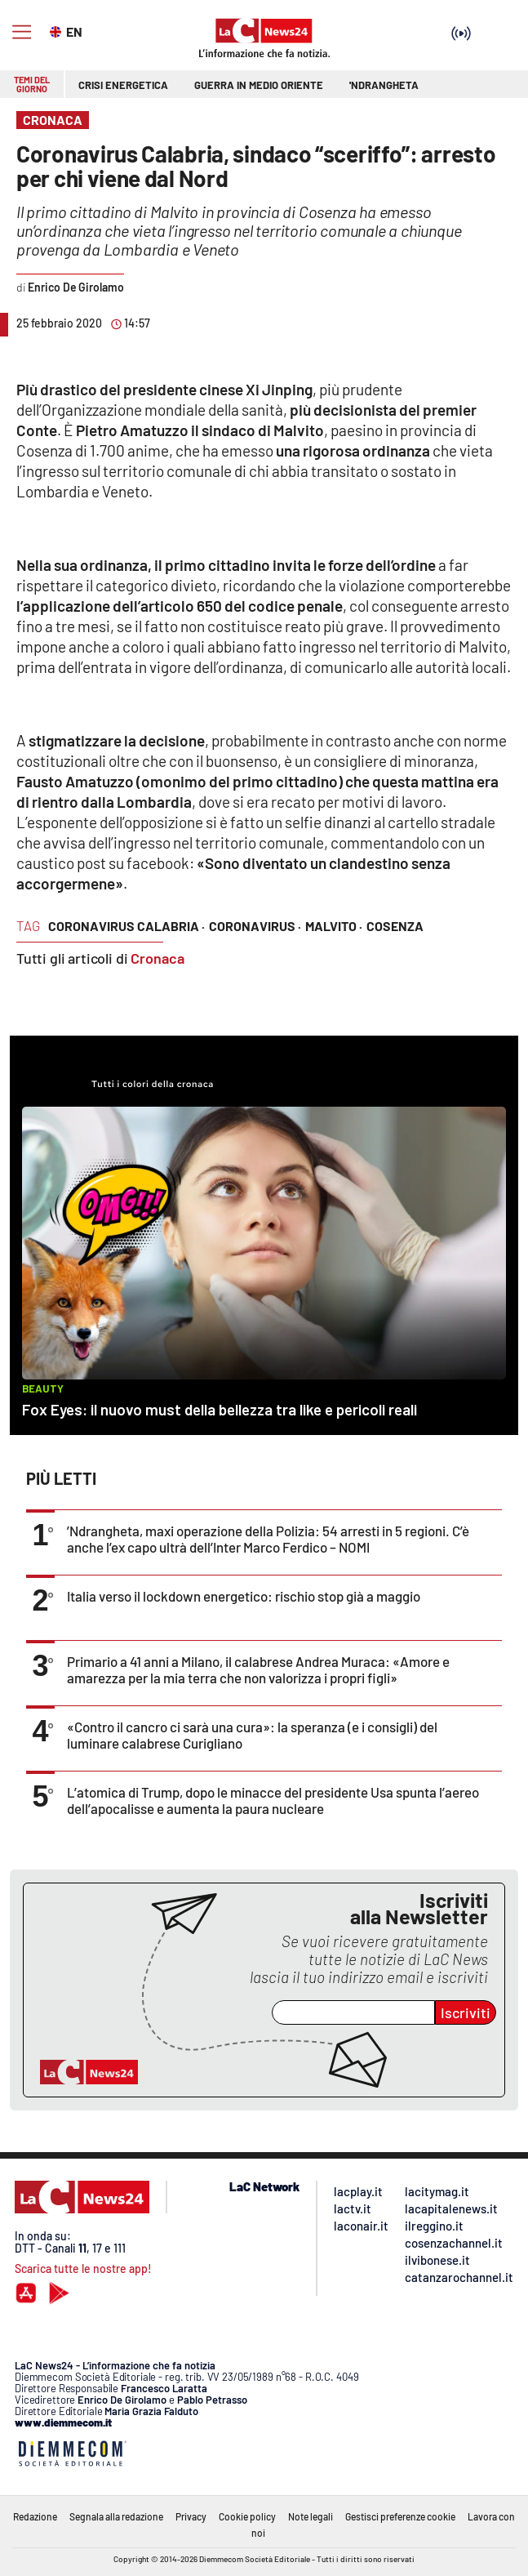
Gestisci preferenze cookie (400, 2516)
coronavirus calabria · (126, 926)
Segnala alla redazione (116, 2516)
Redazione (35, 2516)
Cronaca (157, 958)
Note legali (310, 2516)
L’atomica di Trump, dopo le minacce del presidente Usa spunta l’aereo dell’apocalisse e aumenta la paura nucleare (273, 1800)
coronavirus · (255, 926)
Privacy (190, 2516)
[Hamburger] (21, 32)
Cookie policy (247, 2516)
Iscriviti (465, 2012)
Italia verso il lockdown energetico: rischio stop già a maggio (243, 1596)
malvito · (333, 926)
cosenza (395, 926)
